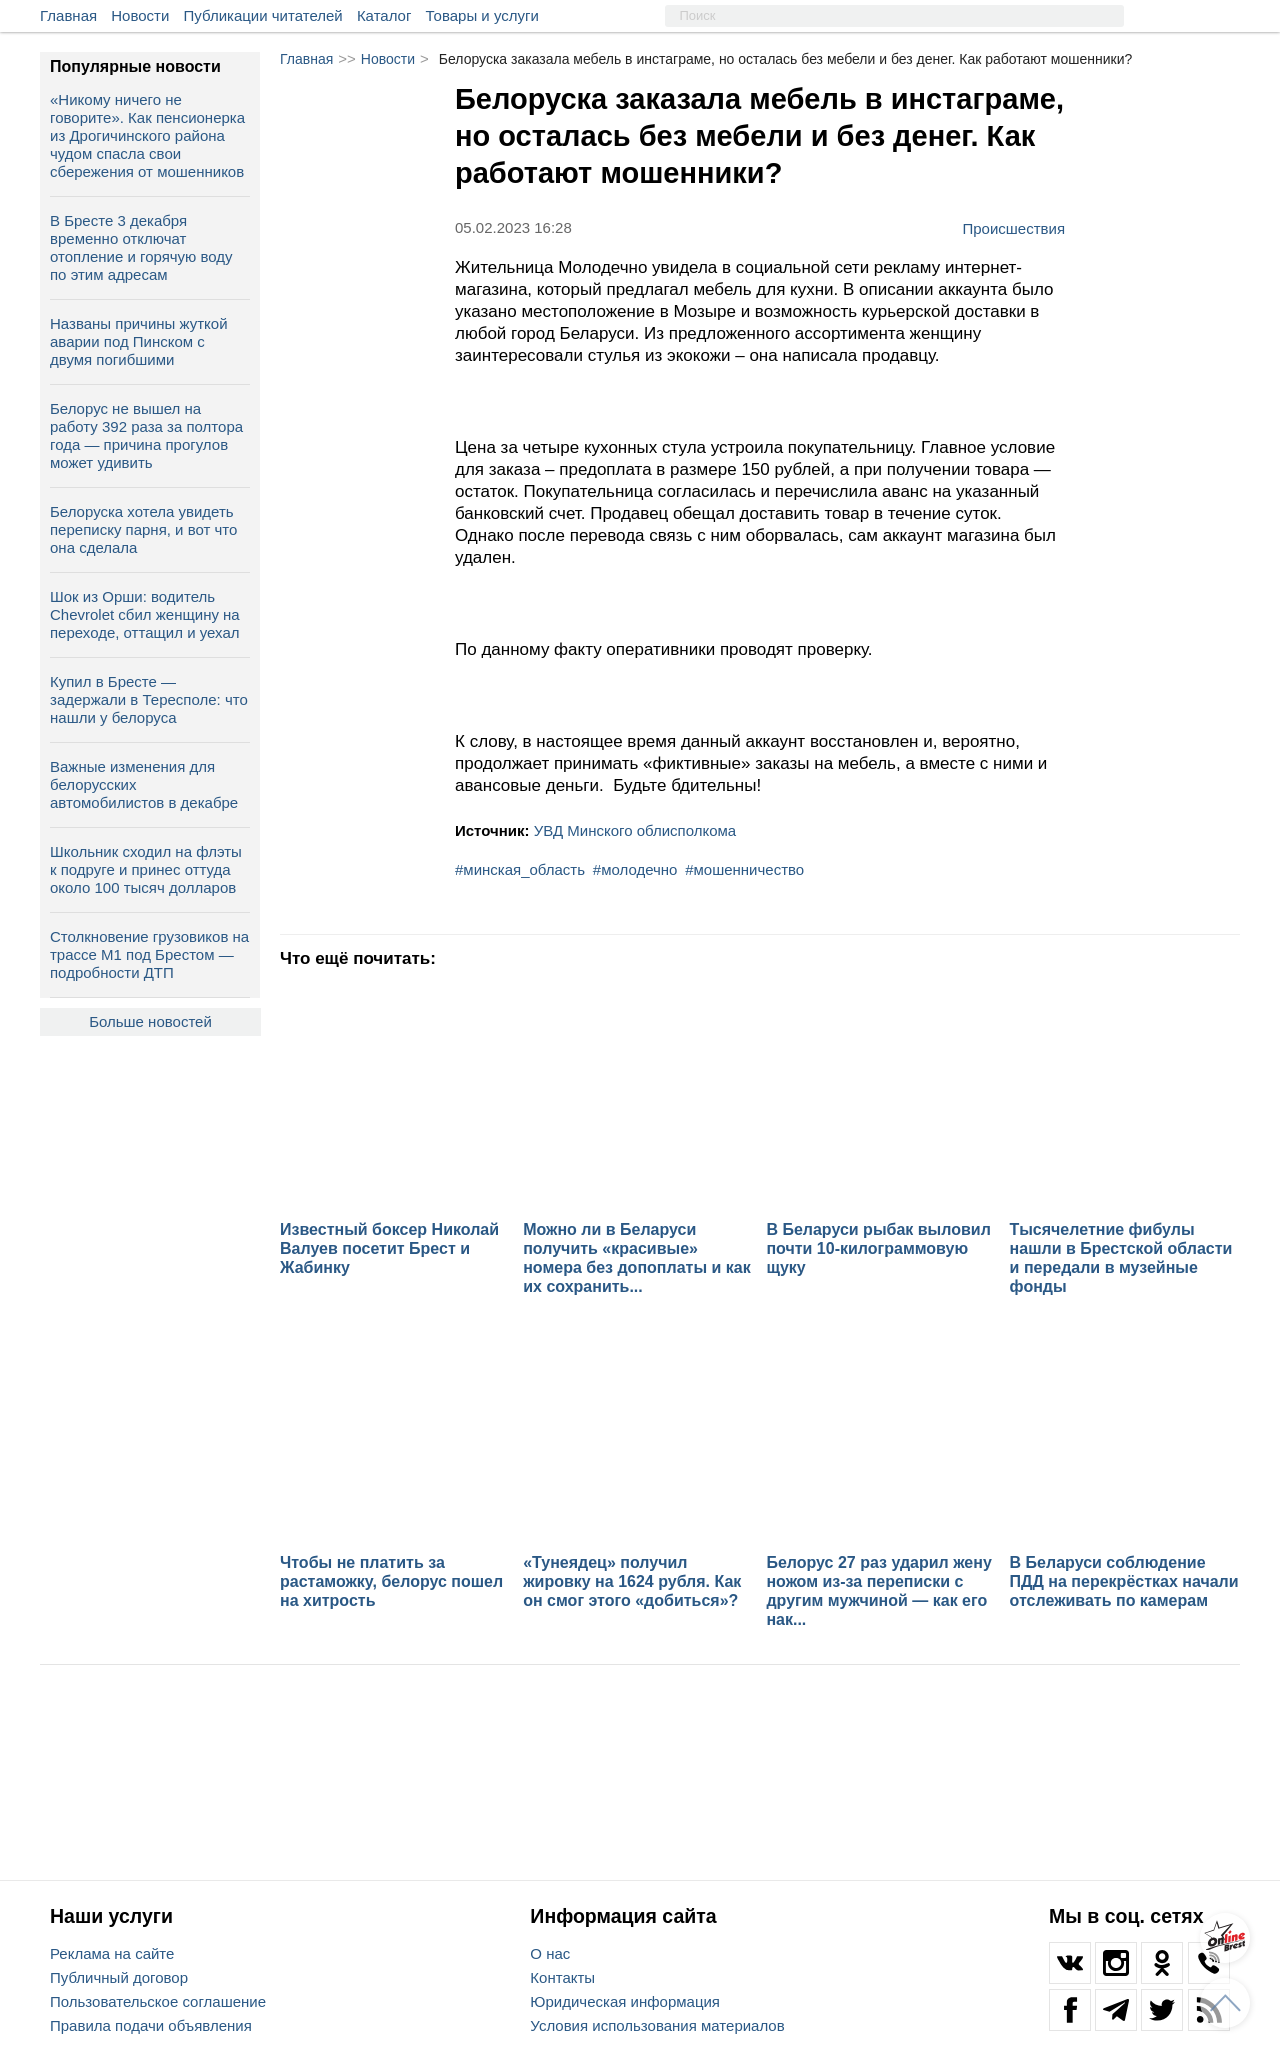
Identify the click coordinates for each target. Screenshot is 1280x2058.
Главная (68, 15)
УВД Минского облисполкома (635, 830)
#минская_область (520, 869)
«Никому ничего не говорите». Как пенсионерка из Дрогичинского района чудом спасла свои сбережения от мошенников (147, 135)
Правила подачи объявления (151, 2025)
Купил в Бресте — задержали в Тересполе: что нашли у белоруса (149, 699)
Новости (140, 15)
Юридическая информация (625, 2001)
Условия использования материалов (657, 2025)
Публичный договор (119, 1977)
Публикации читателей (263, 15)
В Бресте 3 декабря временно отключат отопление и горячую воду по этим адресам (141, 247)
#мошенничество (744, 869)
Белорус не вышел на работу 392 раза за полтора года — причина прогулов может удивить (146, 435)
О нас (550, 1953)
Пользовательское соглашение (158, 2001)
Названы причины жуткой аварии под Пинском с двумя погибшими (139, 341)
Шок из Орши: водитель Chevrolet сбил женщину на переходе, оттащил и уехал (145, 614)
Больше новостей (150, 1021)
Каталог (384, 15)
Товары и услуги (482, 15)
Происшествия (1013, 228)
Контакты (562, 1977)
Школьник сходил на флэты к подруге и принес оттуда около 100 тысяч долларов (146, 869)
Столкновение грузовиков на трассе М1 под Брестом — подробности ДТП (149, 954)
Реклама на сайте (112, 1953)
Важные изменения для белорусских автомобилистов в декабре (144, 784)
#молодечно (635, 869)
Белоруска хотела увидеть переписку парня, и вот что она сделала (143, 529)
